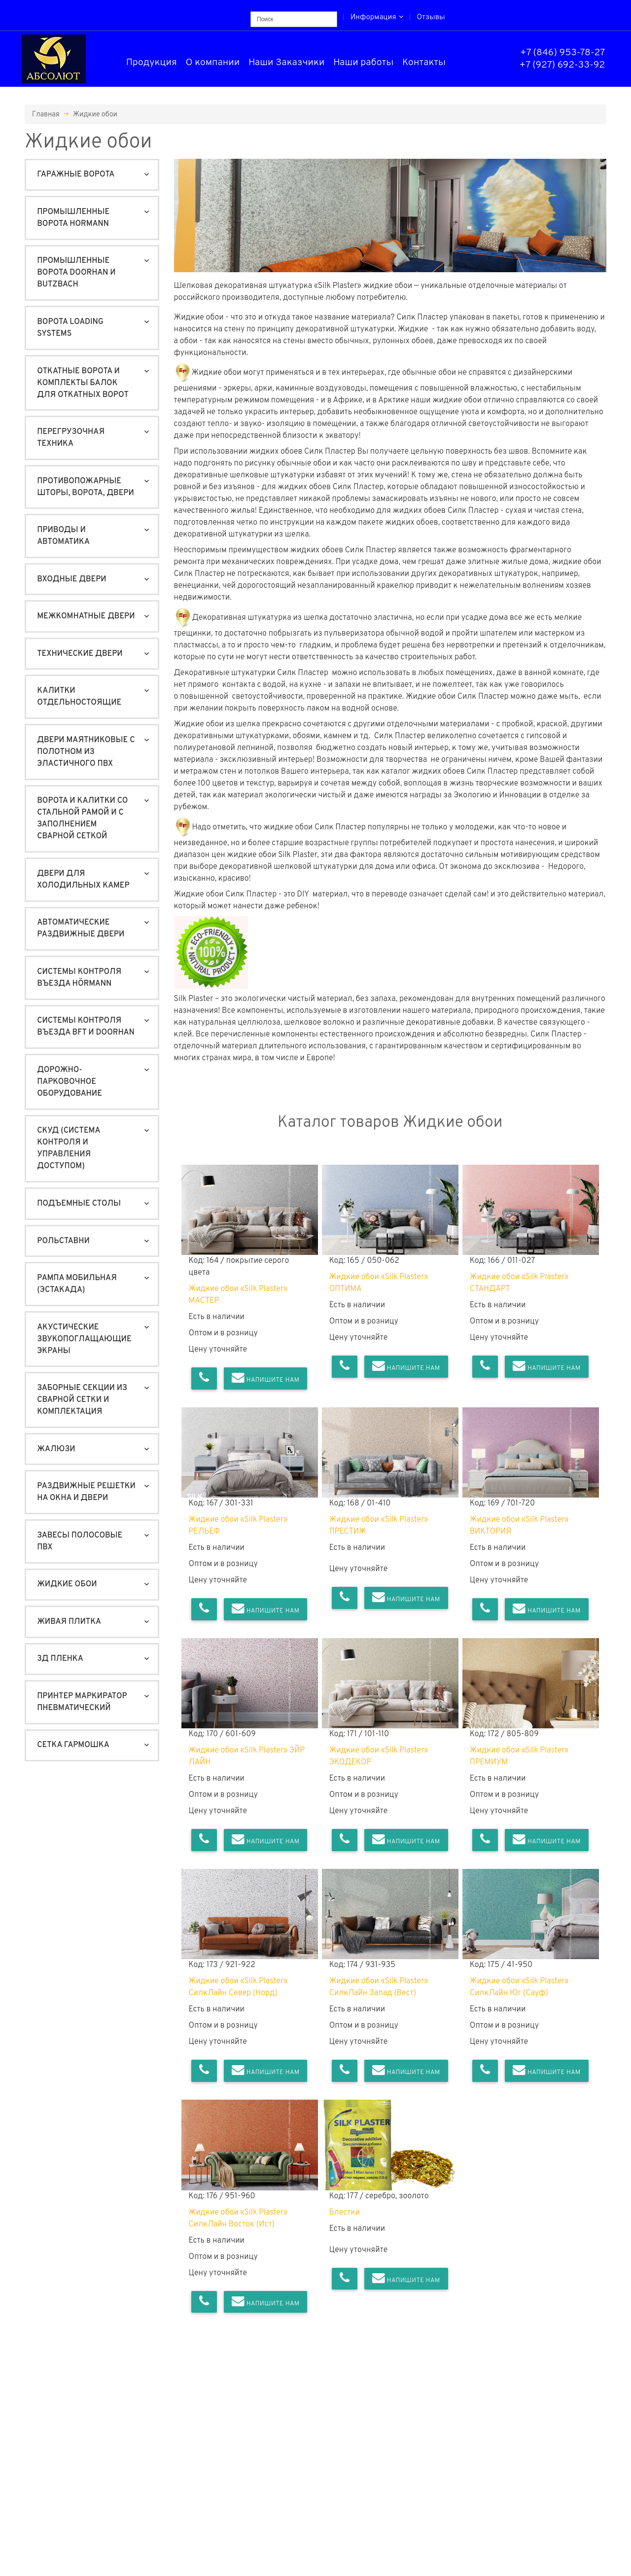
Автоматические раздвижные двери (80, 928)
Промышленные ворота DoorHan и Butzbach (76, 272)
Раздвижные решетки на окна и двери (86, 1492)
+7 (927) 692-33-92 (562, 65)
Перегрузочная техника (71, 438)
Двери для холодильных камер (83, 880)
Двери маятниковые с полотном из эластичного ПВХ (86, 752)
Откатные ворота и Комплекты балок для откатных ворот (83, 383)
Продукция (151, 63)
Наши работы (363, 63)
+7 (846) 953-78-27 (562, 53)
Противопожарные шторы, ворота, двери (85, 487)
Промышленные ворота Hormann (73, 218)
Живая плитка (69, 1622)
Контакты (424, 63)
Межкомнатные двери (86, 616)
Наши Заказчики (286, 63)
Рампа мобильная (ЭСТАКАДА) (77, 1284)
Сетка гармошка (73, 1745)
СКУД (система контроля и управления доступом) (68, 1148)
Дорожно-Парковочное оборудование (69, 1082)
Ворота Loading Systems (70, 328)
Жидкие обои (95, 114)
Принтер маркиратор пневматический (82, 1702)
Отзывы (431, 17)
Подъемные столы (79, 1204)
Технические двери (80, 654)
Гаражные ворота (75, 174)
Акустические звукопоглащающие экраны (84, 1339)
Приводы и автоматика (63, 536)
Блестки (344, 2213)
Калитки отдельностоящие (79, 697)
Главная (46, 114)
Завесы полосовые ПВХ (79, 1541)
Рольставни (63, 1241)
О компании (213, 63)
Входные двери (71, 579)
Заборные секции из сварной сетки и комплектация (82, 1400)
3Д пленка (60, 1659)
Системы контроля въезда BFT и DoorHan (86, 1027)
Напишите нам (266, 1377)
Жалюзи (56, 1449)
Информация (377, 17)
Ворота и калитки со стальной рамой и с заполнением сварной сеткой (82, 818)
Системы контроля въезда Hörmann (79, 978)
